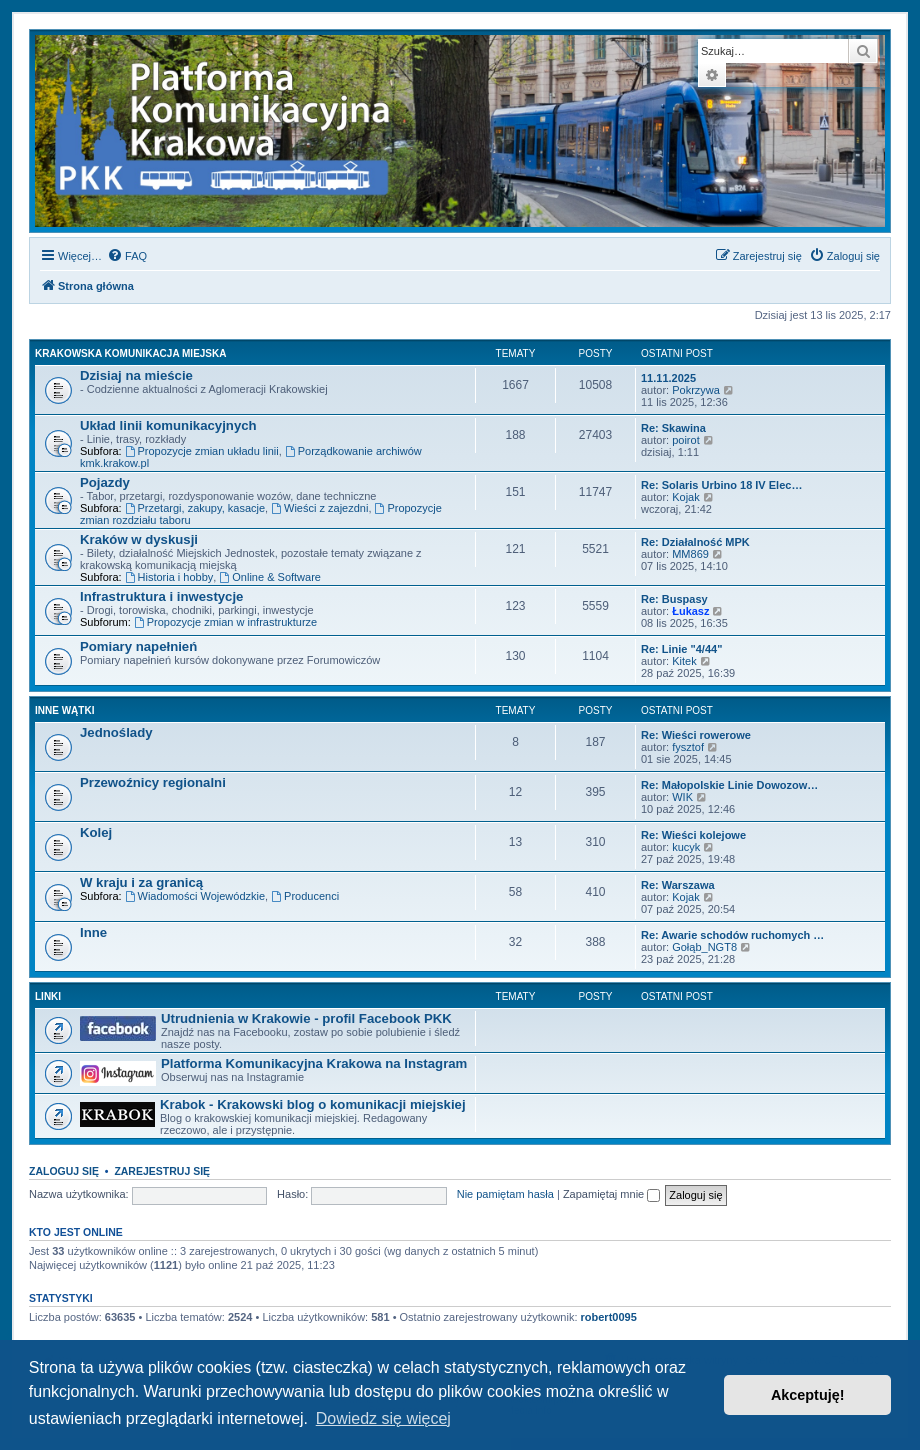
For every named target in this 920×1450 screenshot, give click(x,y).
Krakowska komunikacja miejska (130, 353)
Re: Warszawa (678, 885)
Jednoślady (116, 732)
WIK (682, 797)
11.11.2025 (668, 378)
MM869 (690, 554)
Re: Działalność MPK (695, 542)
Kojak (686, 497)
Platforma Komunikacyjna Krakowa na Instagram (314, 1063)
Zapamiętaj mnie (611, 1194)
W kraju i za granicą (141, 882)
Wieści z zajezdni (319, 508)
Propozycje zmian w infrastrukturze (225, 622)
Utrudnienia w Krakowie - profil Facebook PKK (306, 1018)
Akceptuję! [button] (808, 1395)
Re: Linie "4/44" (681, 649)
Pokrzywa (696, 390)
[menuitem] (127, 256)
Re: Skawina (673, 428)
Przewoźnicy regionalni (153, 782)
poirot (686, 440)
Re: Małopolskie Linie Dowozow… (729, 785)
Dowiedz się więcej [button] (383, 1418)
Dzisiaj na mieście (136, 375)
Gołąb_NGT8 (704, 947)
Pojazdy (105, 482)
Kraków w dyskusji (139, 539)
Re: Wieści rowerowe (696, 735)
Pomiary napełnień (138, 646)
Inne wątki (64, 710)
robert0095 (609, 1317)
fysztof (688, 747)
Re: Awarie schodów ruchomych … (732, 935)
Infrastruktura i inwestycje (161, 596)
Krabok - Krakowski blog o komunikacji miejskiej (313, 1104)
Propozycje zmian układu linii (202, 451)
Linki (48, 996)
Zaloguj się (64, 1171)
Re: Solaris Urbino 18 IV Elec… (721, 485)
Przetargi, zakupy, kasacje (195, 508)
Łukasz (690, 611)
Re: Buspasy (674, 599)
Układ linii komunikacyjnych (168, 425)
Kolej (96, 832)
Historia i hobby (169, 577)
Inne (93, 932)
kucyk (686, 847)
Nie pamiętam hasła (505, 1194)
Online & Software (270, 577)
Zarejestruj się (162, 1171)
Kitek (684, 661)
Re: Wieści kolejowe (693, 835)
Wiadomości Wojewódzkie (195, 896)
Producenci (305, 896)
